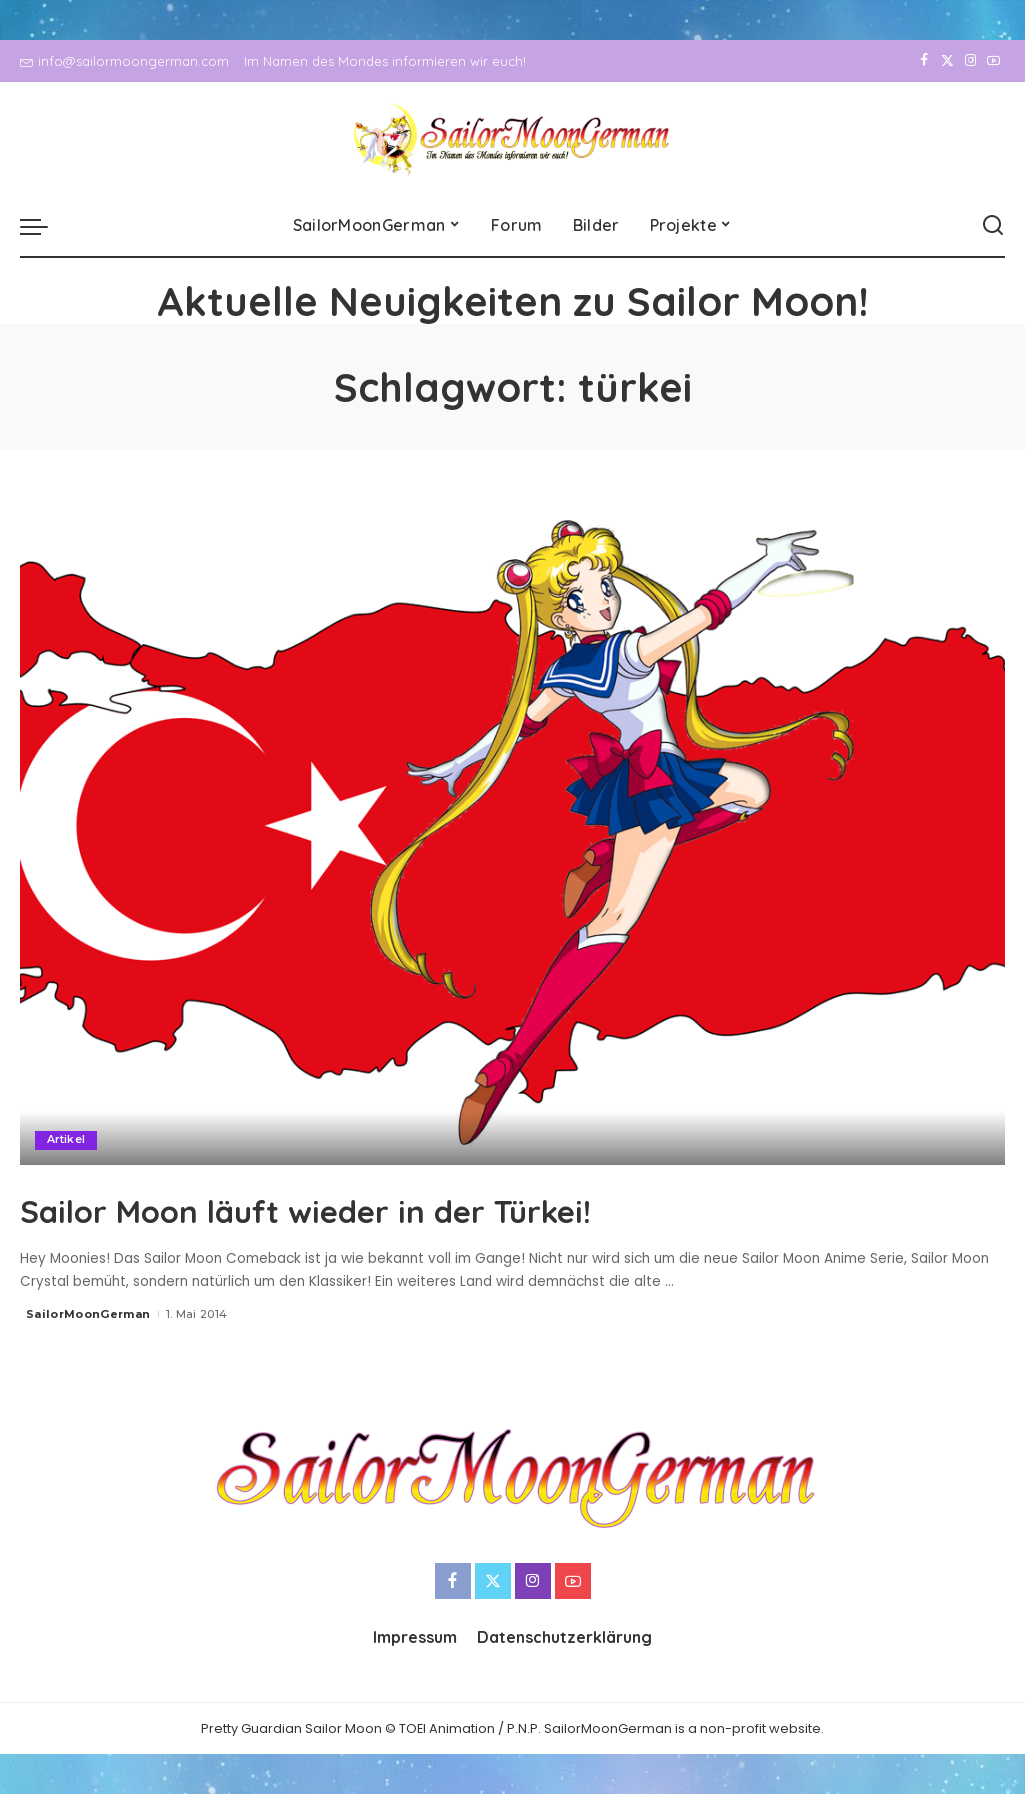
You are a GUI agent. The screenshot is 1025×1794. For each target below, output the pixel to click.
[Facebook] (924, 61)
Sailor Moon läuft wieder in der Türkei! (390, 1208)
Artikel (66, 1140)
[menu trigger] (44, 226)
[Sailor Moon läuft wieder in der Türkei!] (512, 832)
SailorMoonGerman (88, 1313)
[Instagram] (970, 61)
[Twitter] (947, 61)
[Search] (993, 226)
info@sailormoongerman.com (124, 61)
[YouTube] (993, 61)
